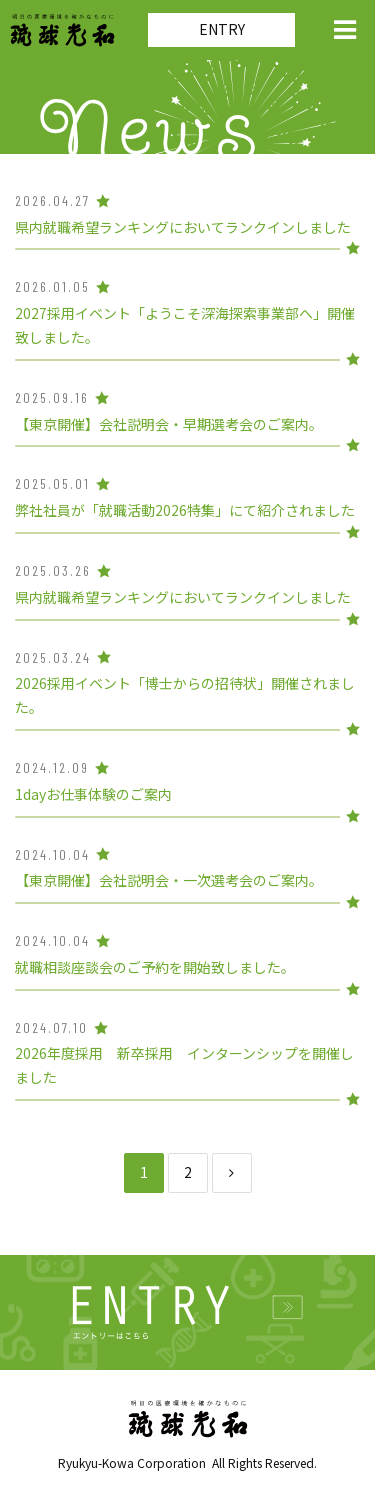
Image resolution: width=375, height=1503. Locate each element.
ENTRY (222, 29)
